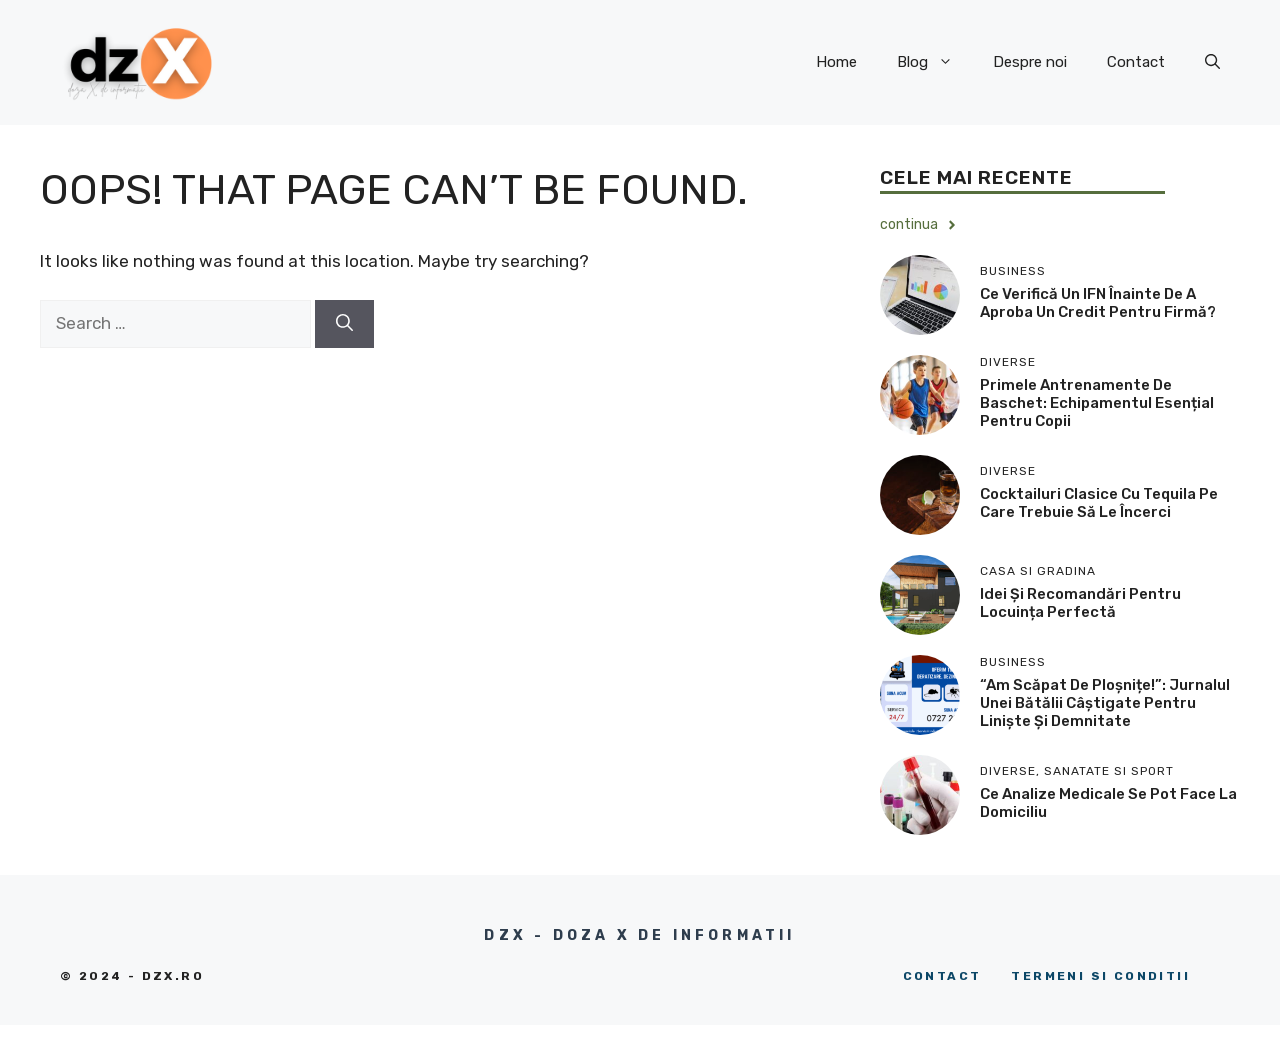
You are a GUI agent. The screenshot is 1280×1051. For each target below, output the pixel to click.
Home (836, 62)
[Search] (344, 324)
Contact (1136, 62)
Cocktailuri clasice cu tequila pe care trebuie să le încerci (1099, 503)
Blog (935, 62)
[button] (1212, 62)
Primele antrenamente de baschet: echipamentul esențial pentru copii (1097, 403)
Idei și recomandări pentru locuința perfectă (1080, 603)
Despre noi (1030, 62)
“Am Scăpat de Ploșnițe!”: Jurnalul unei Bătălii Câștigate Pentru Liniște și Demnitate (1105, 703)
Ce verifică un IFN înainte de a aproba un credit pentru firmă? (1098, 303)
